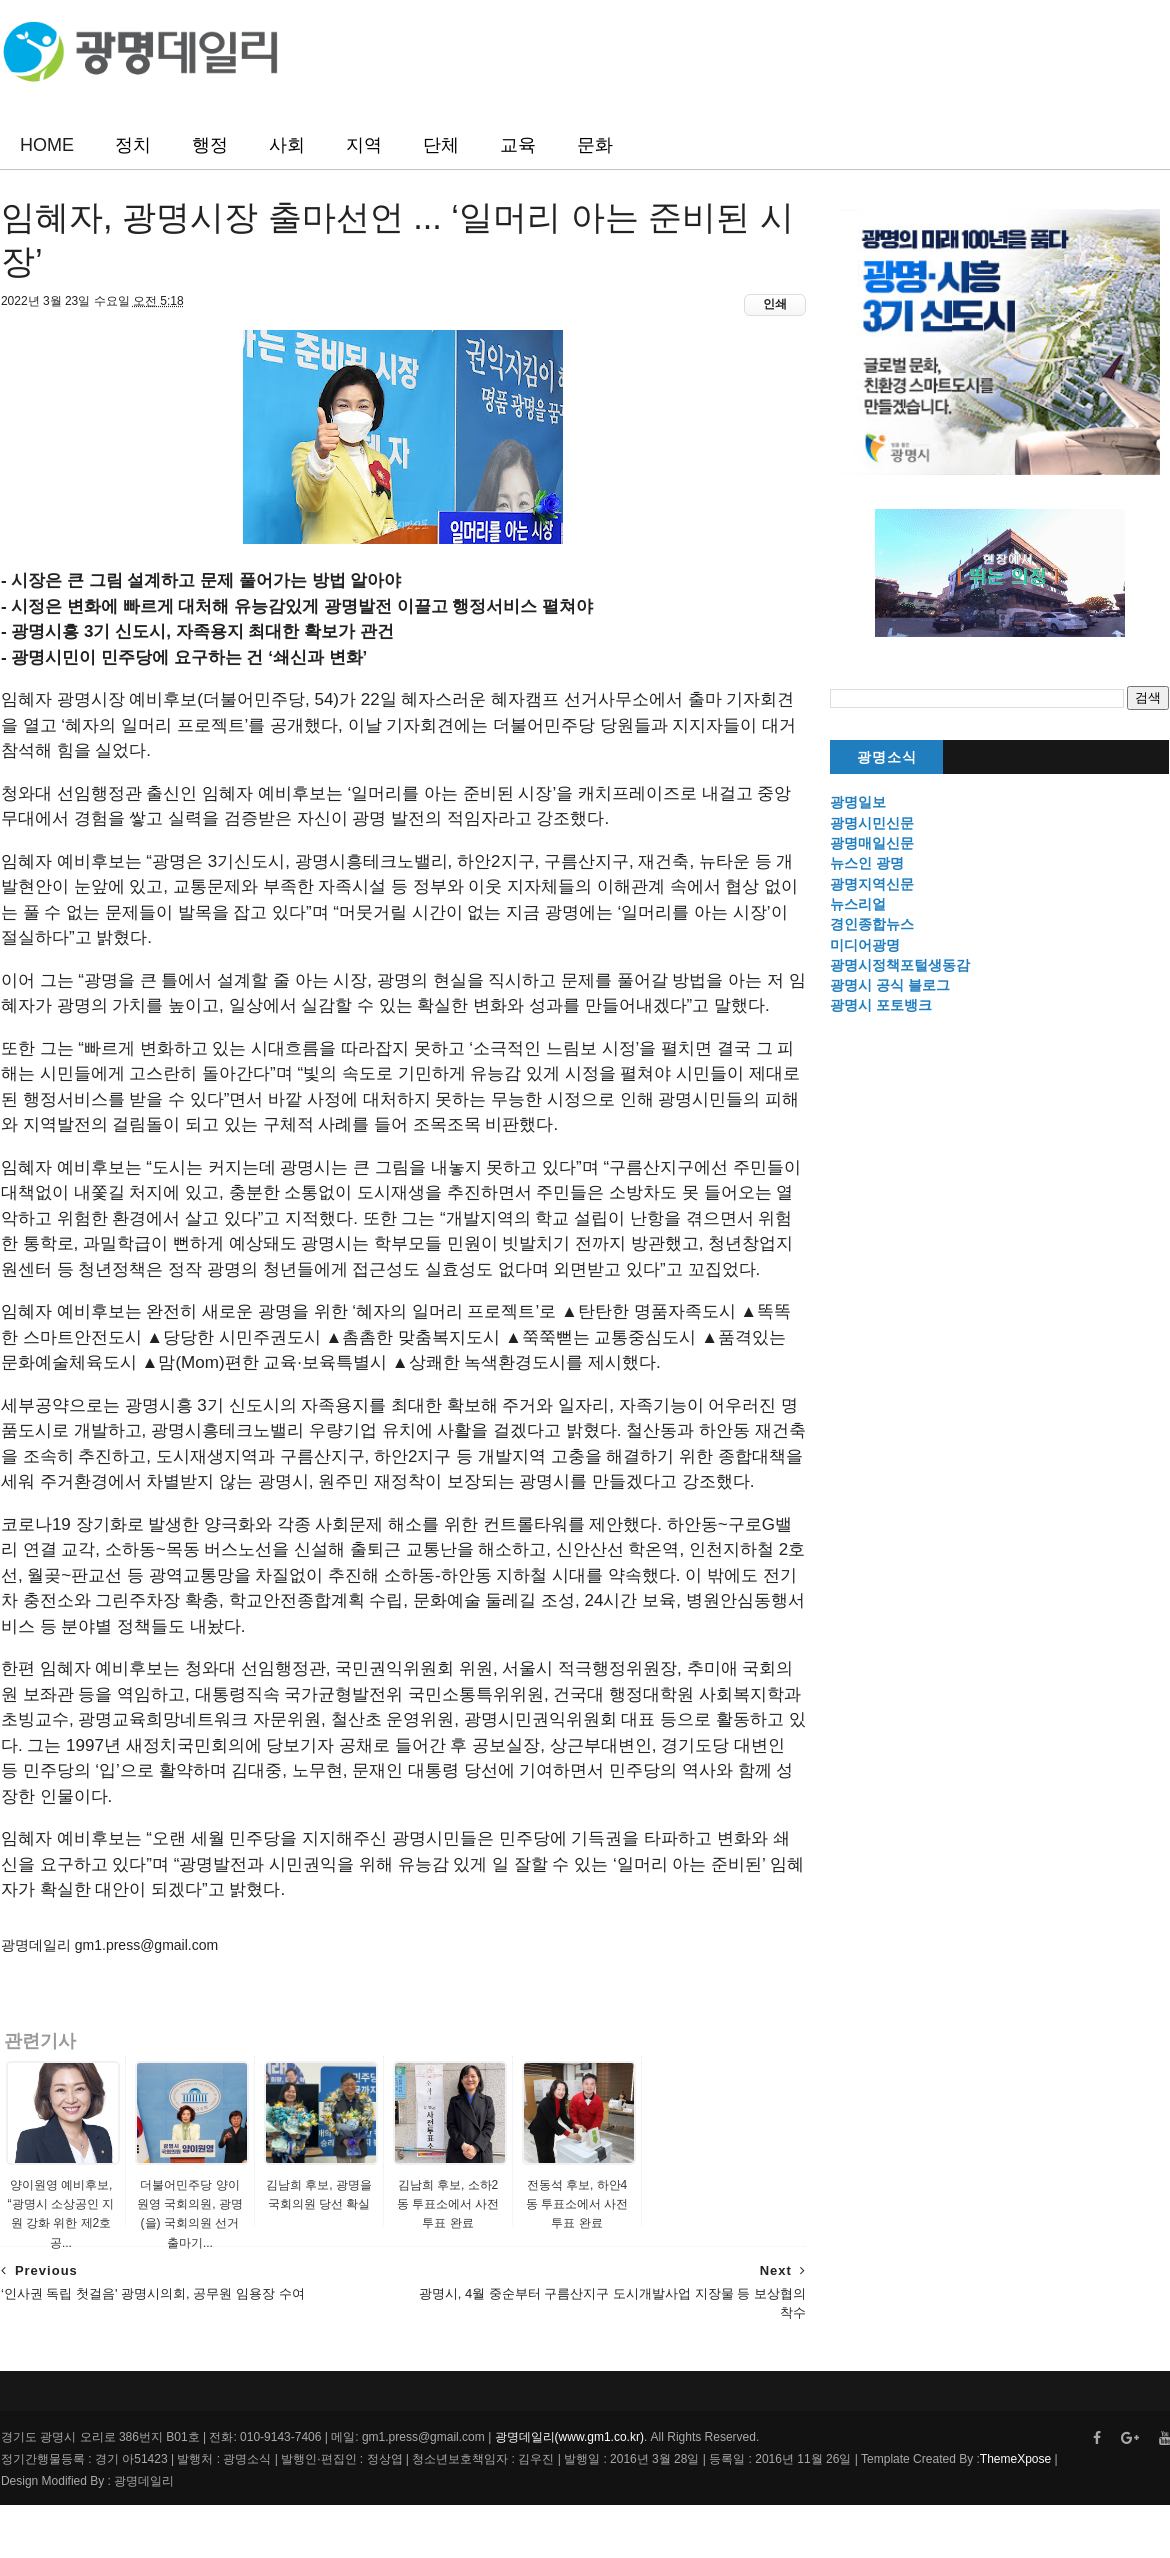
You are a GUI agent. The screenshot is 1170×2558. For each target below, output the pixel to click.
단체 (441, 145)
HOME (47, 145)
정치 (133, 145)
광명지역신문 (873, 884)
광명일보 (859, 803)
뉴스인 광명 (868, 864)
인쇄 (761, 306)
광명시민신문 (873, 823)
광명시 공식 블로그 (891, 986)
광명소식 (887, 758)
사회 (287, 145)
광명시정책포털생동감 (901, 965)
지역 (364, 145)
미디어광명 (866, 945)
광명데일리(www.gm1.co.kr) (568, 2490)
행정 (210, 145)
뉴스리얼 (859, 904)
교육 (518, 145)
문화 (595, 145)
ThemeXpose (1014, 2512)
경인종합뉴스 (873, 925)
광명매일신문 (873, 843)
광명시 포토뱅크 (882, 1006)
